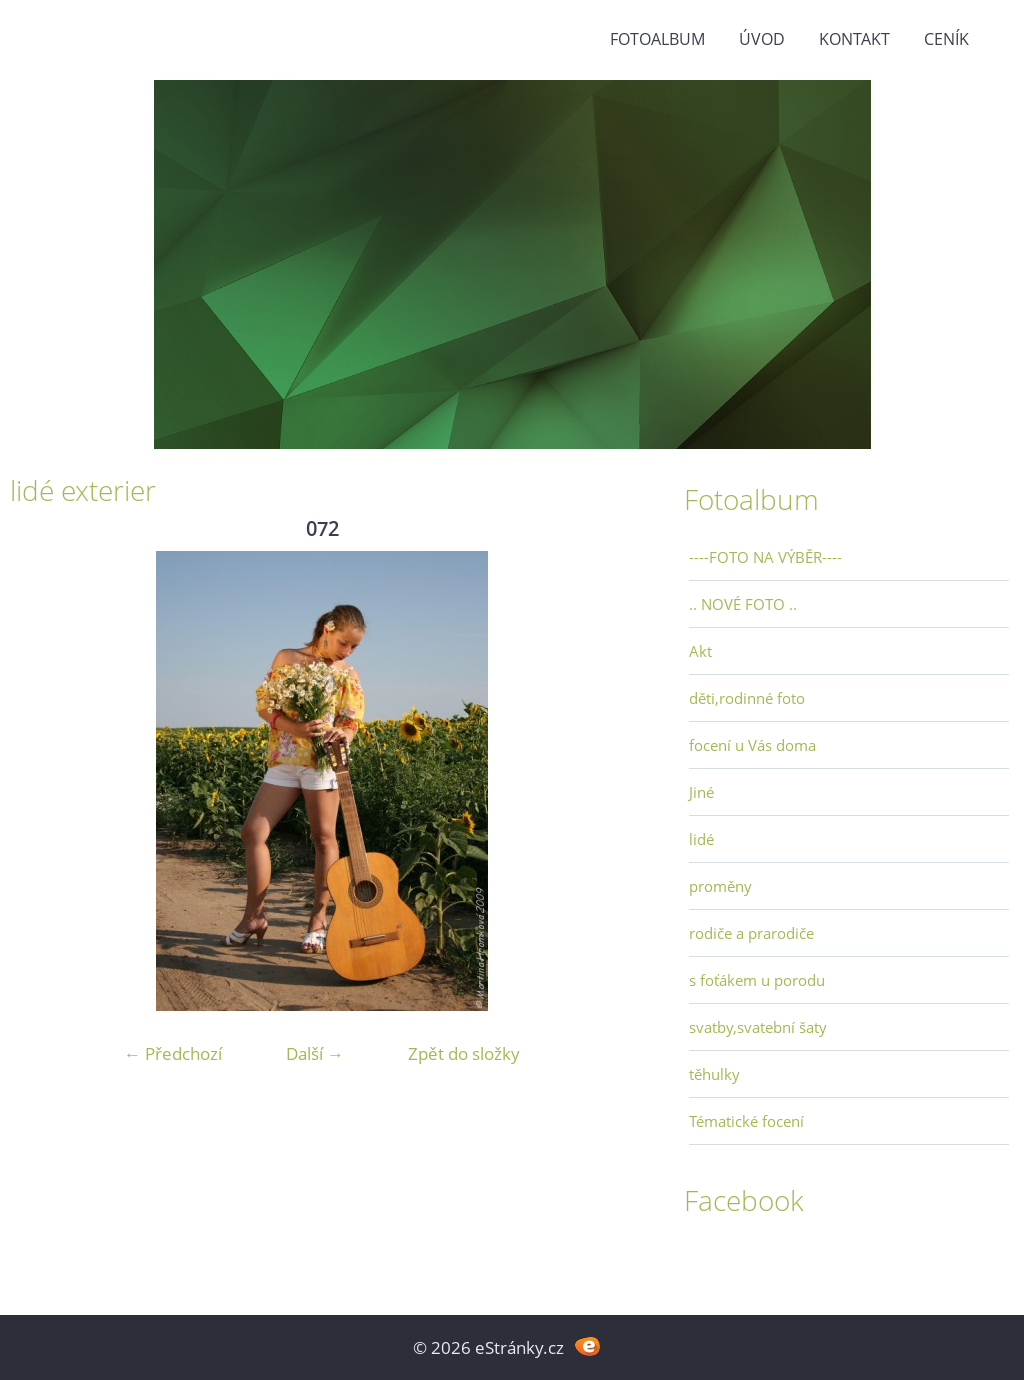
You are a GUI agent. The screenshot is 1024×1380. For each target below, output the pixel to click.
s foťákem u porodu (757, 980)
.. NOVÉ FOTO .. (743, 604)
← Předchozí (173, 1053)
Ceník (946, 39)
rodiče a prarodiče (751, 933)
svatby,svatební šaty (758, 1027)
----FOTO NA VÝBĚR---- (765, 557)
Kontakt (854, 39)
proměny (720, 886)
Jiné (701, 792)
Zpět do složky (464, 1053)
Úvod (762, 39)
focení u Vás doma (752, 745)
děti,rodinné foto (747, 698)
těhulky (714, 1074)
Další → (315, 1053)
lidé (701, 839)
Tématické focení (746, 1121)
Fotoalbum (657, 39)
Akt (700, 651)
